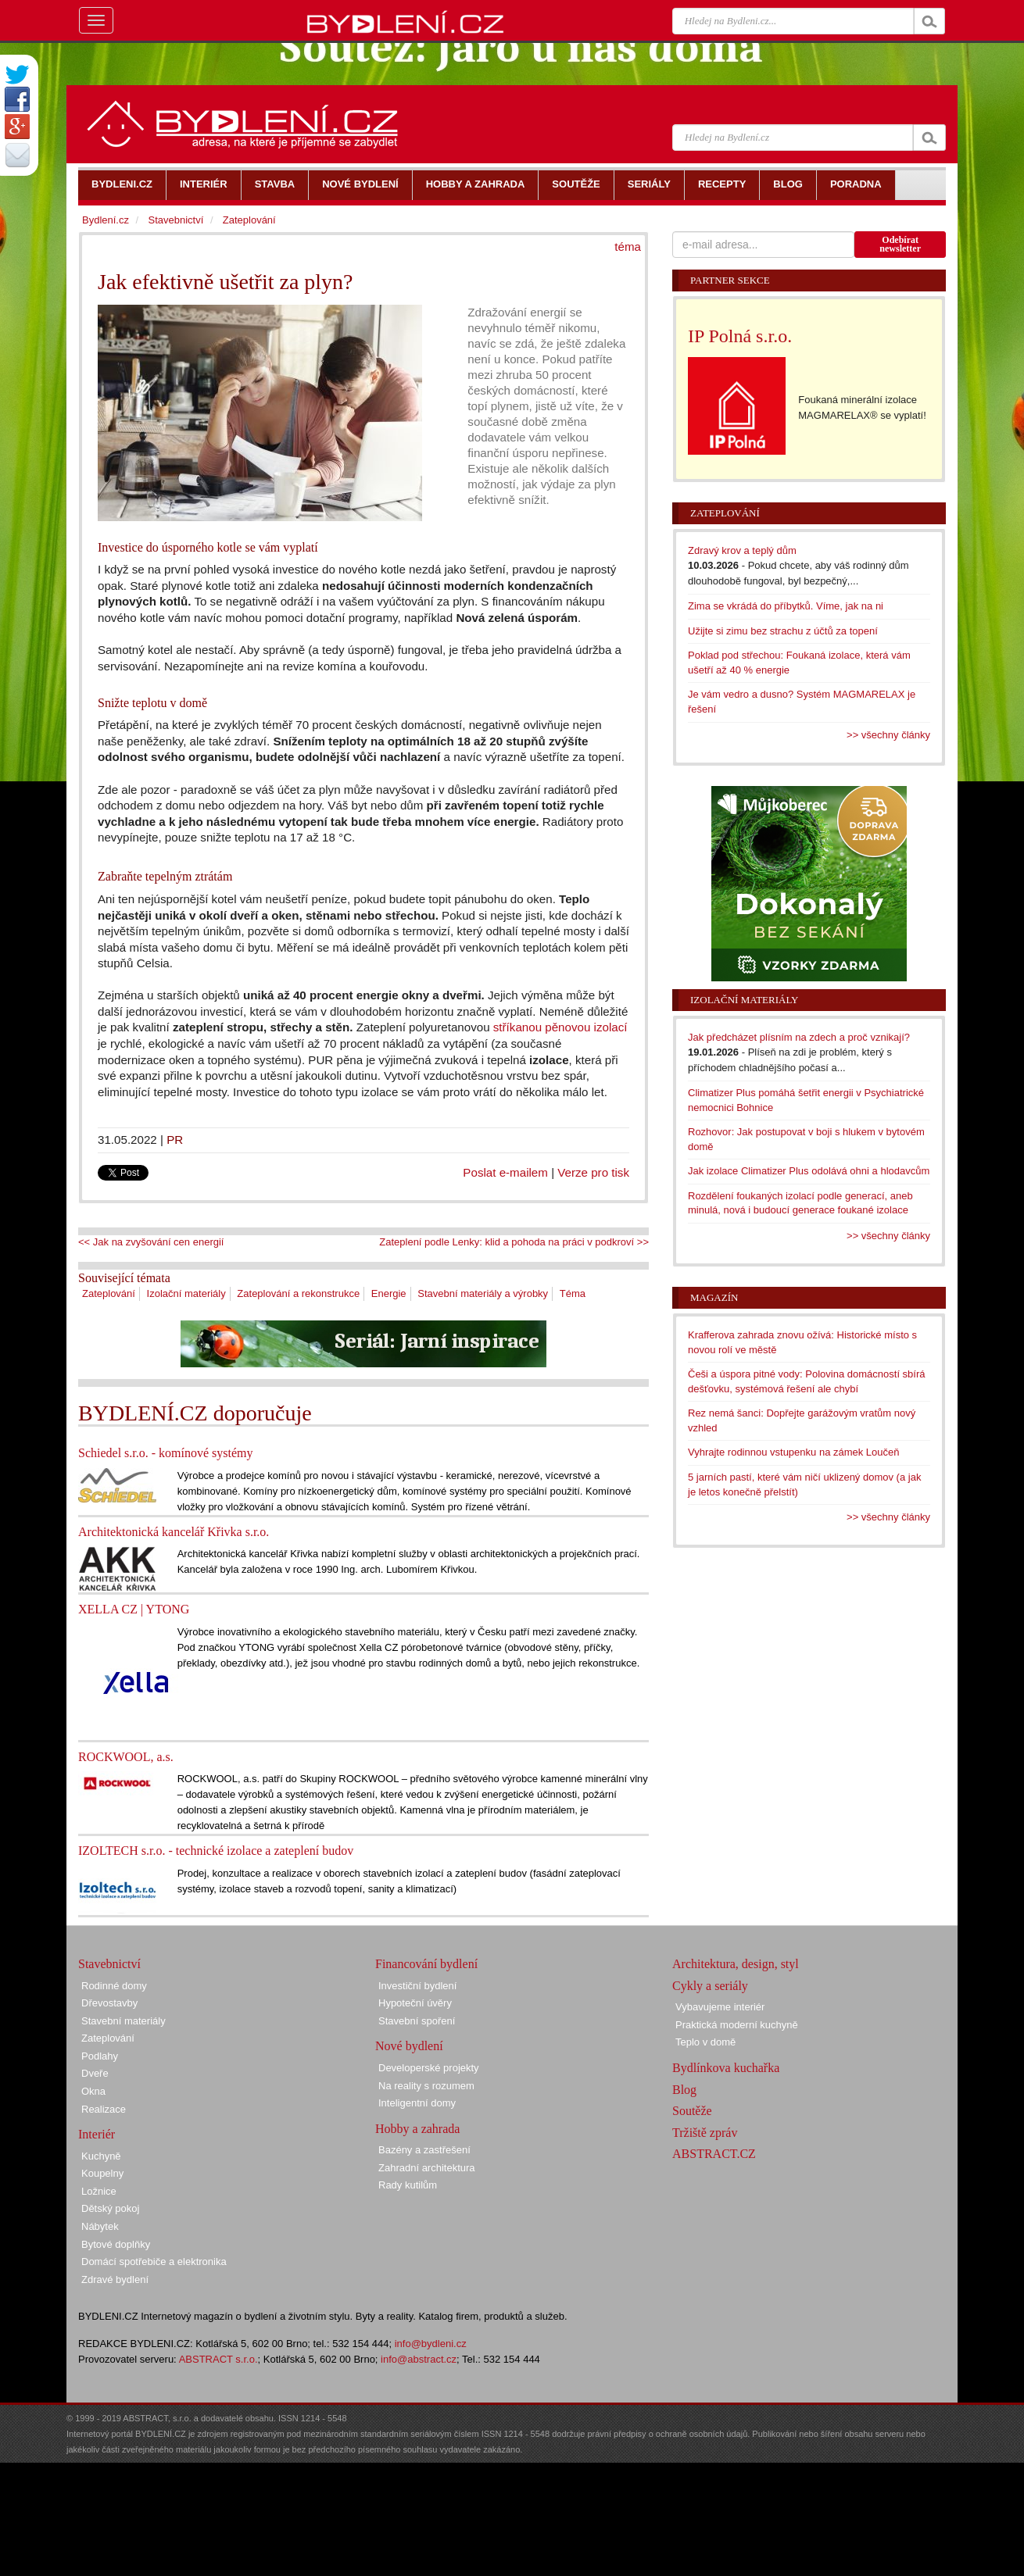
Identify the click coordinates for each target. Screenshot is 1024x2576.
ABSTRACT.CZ (714, 2153)
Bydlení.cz (105, 220)
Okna (93, 2091)
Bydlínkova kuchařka (725, 2067)
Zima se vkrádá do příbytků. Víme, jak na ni (785, 606)
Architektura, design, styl (735, 1963)
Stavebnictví (175, 220)
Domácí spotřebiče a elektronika (154, 2261)
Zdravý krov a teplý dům (742, 550)
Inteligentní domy (417, 2103)
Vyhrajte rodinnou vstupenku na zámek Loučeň (794, 1452)
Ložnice (98, 2191)
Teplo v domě (705, 2042)
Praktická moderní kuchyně (736, 2025)
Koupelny (102, 2173)
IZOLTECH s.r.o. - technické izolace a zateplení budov (215, 1850)
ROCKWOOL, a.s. (126, 1756)
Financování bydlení (426, 1963)
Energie (388, 1293)
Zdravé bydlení (115, 2279)
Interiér (96, 2134)
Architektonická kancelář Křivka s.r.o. (173, 1531)
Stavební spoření (416, 2021)
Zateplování (108, 1293)
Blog (684, 2089)
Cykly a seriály (710, 1985)
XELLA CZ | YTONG (133, 1609)
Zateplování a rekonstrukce (298, 1293)
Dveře (95, 2073)
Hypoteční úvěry (415, 2003)
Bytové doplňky (115, 2244)
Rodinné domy (114, 1986)
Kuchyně (101, 2156)
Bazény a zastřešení (424, 2150)
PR (174, 1139)
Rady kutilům (407, 2185)
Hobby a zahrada (417, 2128)
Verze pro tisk (593, 1172)
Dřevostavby (109, 2003)
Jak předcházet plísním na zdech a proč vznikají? (799, 1037)
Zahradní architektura (426, 2168)
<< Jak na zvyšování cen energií (151, 1242)
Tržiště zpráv (704, 2132)
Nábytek (100, 2226)
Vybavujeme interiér (719, 2007)
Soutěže (692, 2110)
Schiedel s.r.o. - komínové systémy (165, 1452)
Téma (572, 1293)
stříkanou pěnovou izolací (560, 1027)
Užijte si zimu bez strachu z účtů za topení (783, 631)
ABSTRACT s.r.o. (218, 2359)
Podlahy (99, 2056)
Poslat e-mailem (505, 1172)
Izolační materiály (186, 1293)
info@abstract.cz (419, 2359)
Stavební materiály (123, 2021)
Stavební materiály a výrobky (482, 1293)
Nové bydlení (409, 2046)
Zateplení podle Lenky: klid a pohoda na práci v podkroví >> (514, 1242)
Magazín (714, 1297)
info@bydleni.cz (431, 2343)
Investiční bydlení (417, 1986)
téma (627, 246)
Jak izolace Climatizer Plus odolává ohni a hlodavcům (808, 1171)
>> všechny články (888, 735)
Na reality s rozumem (426, 2086)
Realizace (103, 2109)
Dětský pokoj (110, 2208)
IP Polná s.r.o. (740, 336)
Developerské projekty (428, 2068)
